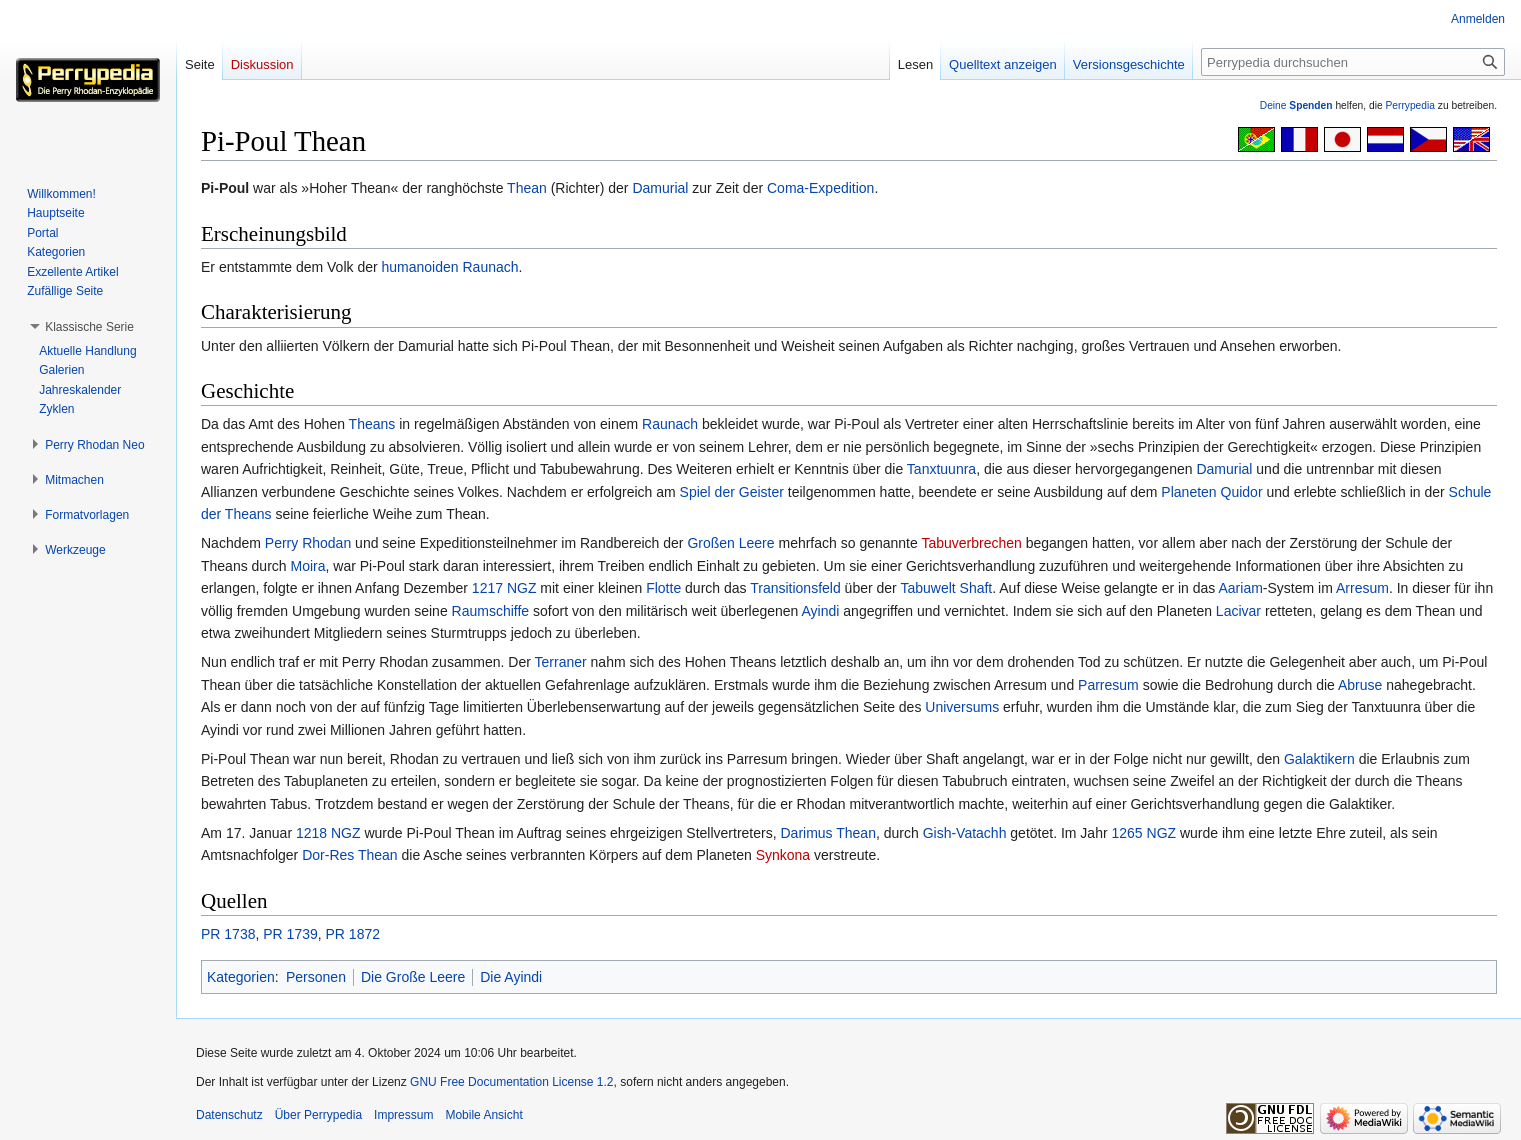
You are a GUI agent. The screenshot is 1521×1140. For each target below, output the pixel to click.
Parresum (1108, 685)
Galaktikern (1319, 759)
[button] (89, 327)
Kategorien (241, 977)
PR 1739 (290, 934)
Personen (316, 977)
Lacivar (1238, 611)
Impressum (403, 1115)
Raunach (490, 267)
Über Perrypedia (318, 1115)
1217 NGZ (504, 588)
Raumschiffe (491, 611)
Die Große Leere (413, 977)
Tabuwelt (927, 588)
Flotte (663, 588)
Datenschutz (229, 1115)
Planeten (1188, 492)
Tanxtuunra (941, 469)
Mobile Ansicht (483, 1115)
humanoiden (420, 267)
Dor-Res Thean (349, 855)
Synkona (783, 855)
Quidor (1242, 492)
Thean (527, 188)
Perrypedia (1410, 105)
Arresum (1362, 588)
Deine (1296, 105)
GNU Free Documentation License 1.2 (511, 1082)
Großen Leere (730, 543)
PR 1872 (353, 934)
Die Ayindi (511, 977)
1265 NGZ (1143, 833)
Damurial (660, 188)
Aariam (1241, 588)
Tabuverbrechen (971, 543)
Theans (372, 424)
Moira (308, 566)
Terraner (561, 662)
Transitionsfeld (795, 588)
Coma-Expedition (820, 188)
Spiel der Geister (732, 492)
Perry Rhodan (308, 543)
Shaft (976, 588)
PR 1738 (228, 934)
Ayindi (821, 611)
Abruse (1360, 685)
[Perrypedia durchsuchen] (1353, 62)
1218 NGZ (328, 833)
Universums (962, 707)
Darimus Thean (827, 833)
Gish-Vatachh (965, 833)
